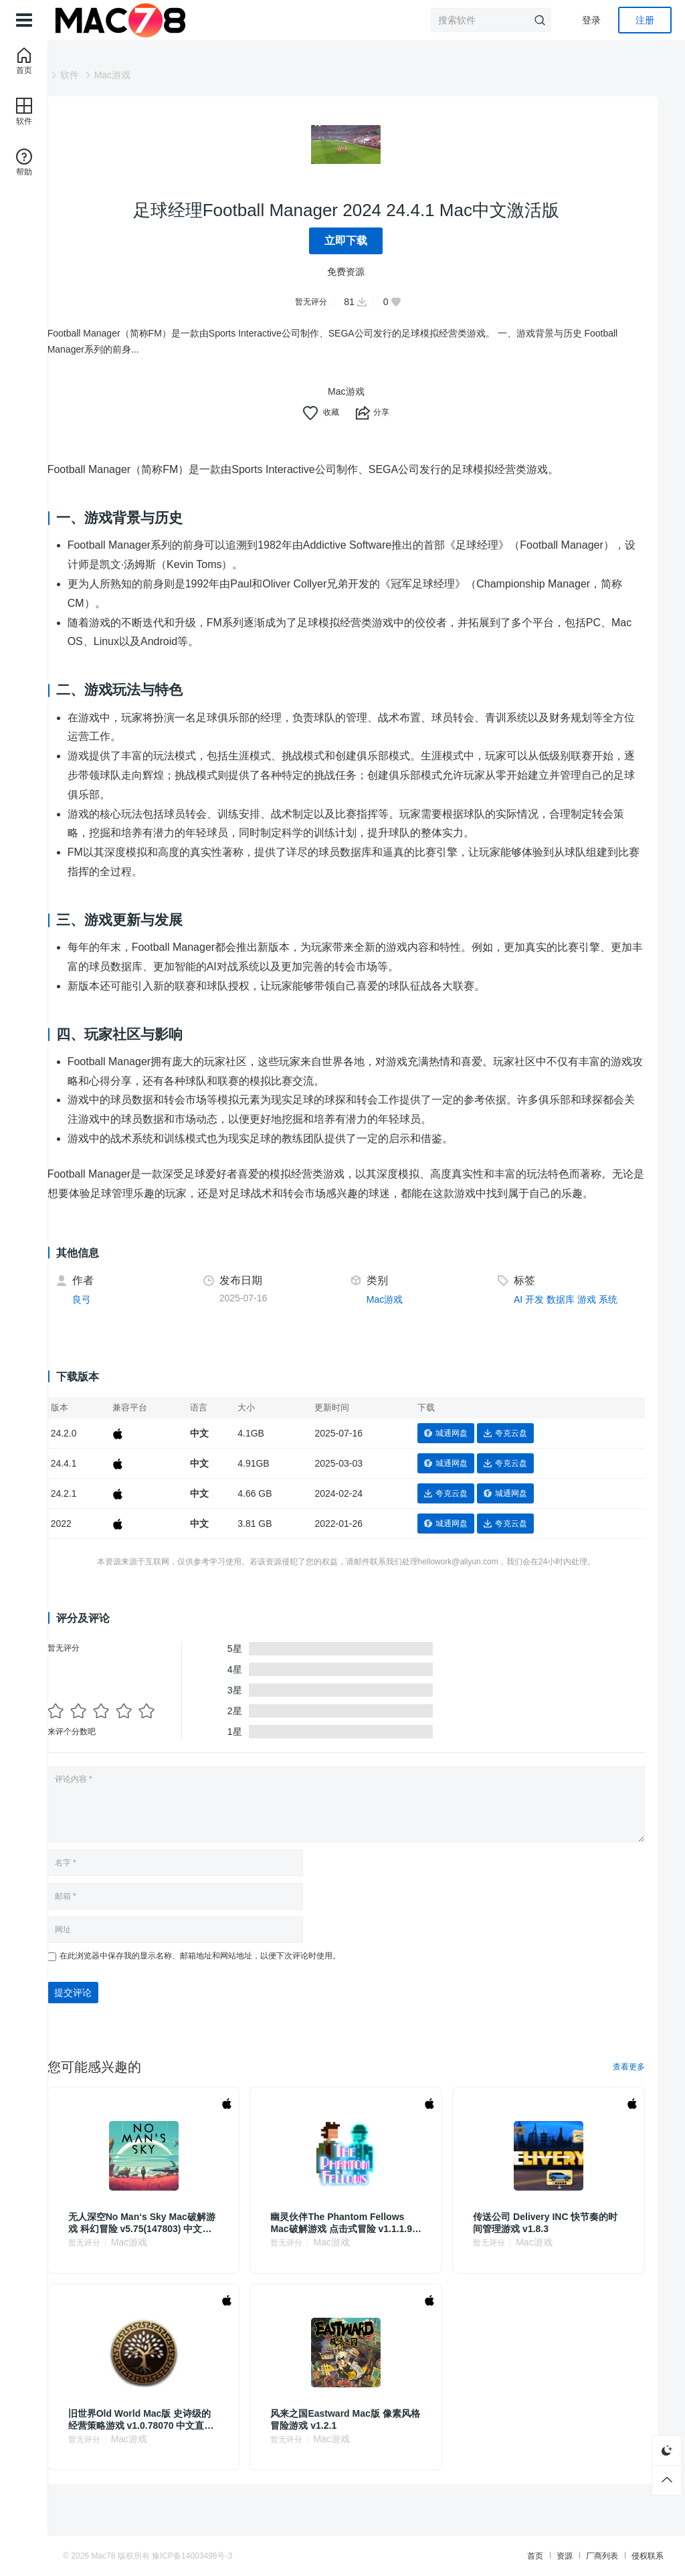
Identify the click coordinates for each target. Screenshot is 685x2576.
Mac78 (189, 2556)
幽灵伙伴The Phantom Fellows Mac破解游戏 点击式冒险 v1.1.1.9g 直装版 (364, 2241)
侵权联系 (562, 2556)
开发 (544, 1318)
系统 (618, 1318)
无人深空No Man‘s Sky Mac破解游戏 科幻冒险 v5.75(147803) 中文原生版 (175, 2241)
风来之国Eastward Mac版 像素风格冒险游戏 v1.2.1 (363, 2438)
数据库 (571, 1318)
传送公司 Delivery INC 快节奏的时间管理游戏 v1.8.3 (554, 2241)
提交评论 (113, 2011)
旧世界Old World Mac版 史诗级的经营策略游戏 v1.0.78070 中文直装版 (177, 2438)
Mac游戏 (153, 75)
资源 (479, 2556)
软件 (110, 75)
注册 (644, 20)
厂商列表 (516, 2556)
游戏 (596, 1318)
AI (528, 1318)
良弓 (122, 1318)
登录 (591, 20)
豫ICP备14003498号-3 (277, 2556)
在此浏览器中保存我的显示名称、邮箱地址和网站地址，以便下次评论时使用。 (240, 1974)
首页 (450, 2556)
